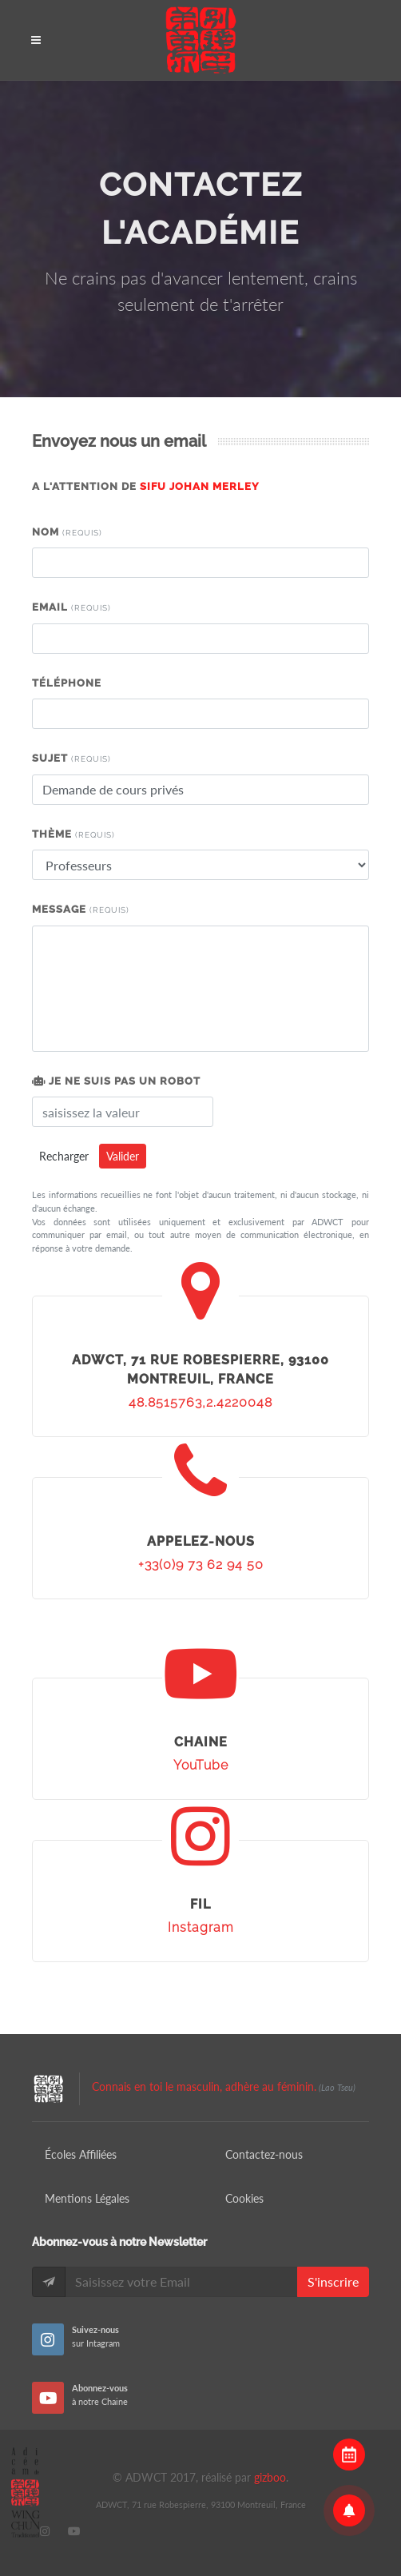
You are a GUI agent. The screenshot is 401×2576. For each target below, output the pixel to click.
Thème (73, 834)
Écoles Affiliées (81, 2154)
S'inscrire (333, 2281)
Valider (122, 1156)
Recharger (64, 1156)
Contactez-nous (264, 2154)
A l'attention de (146, 486)
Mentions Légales (87, 2198)
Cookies (244, 2198)
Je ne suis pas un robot (116, 1081)
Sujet (71, 758)
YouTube (200, 1765)
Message (80, 909)
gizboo (270, 2477)
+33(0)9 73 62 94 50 (201, 1564)
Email (71, 607)
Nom (67, 532)
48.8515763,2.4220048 (200, 1402)
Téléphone (66, 683)
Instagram (201, 1927)
